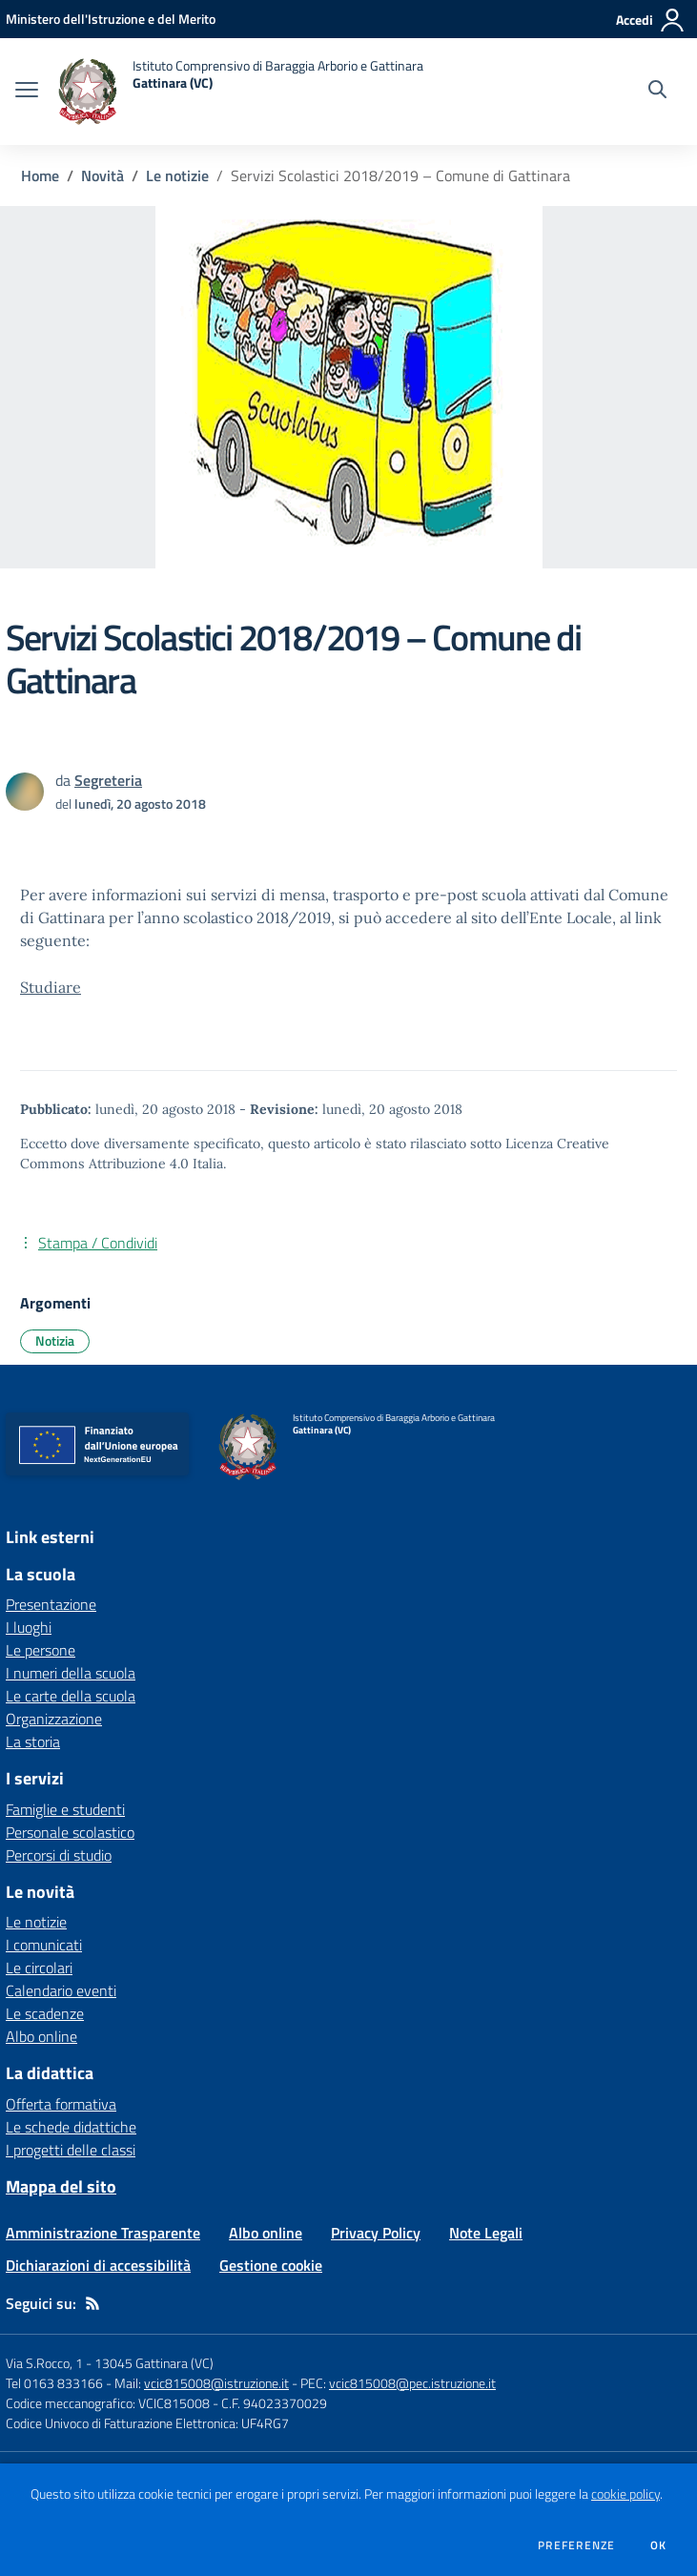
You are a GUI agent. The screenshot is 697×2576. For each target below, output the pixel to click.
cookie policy (625, 2493)
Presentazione (51, 1604)
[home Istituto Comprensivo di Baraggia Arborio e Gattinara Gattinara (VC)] (240, 91)
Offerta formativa (61, 2103)
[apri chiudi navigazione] (26, 91)
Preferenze (576, 2545)
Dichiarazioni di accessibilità (98, 2265)
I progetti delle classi (70, 2149)
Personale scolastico (70, 1832)
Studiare (50, 987)
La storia (33, 1741)
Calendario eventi (61, 1990)
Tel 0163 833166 (54, 2383)
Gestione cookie (270, 2265)
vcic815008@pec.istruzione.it (412, 2383)
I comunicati (44, 1944)
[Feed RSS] (92, 2303)
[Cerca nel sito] (657, 91)
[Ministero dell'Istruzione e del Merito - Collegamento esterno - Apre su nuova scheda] (110, 19)
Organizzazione (54, 1718)
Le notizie (177, 175)
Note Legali (486, 2232)
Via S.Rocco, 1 (44, 2363)
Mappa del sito (61, 2186)
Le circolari (39, 1967)
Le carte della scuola (70, 1695)
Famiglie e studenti (65, 1809)
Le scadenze (45, 2013)
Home (40, 175)
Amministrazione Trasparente (103, 2232)
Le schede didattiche (71, 2126)
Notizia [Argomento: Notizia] (54, 1340)
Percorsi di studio (59, 1855)
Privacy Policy (375, 2232)
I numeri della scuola (70, 1672)
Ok (658, 2545)
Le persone (40, 1649)
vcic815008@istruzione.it (216, 2383)
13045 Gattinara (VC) (154, 2363)
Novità (102, 175)
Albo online (41, 2036)
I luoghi (28, 1627)
